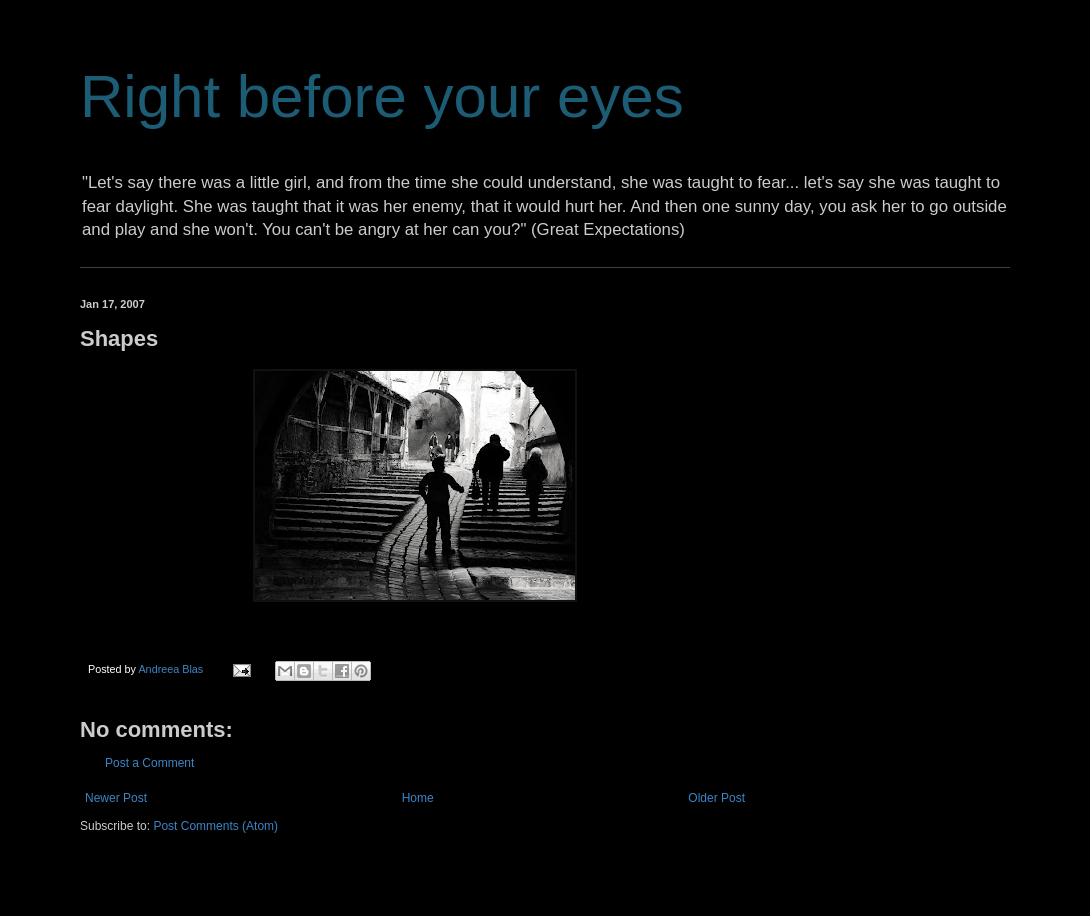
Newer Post (116, 798)
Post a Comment (149, 763)
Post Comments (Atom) (215, 826)
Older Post (716, 798)
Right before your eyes (382, 96)
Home (418, 798)
